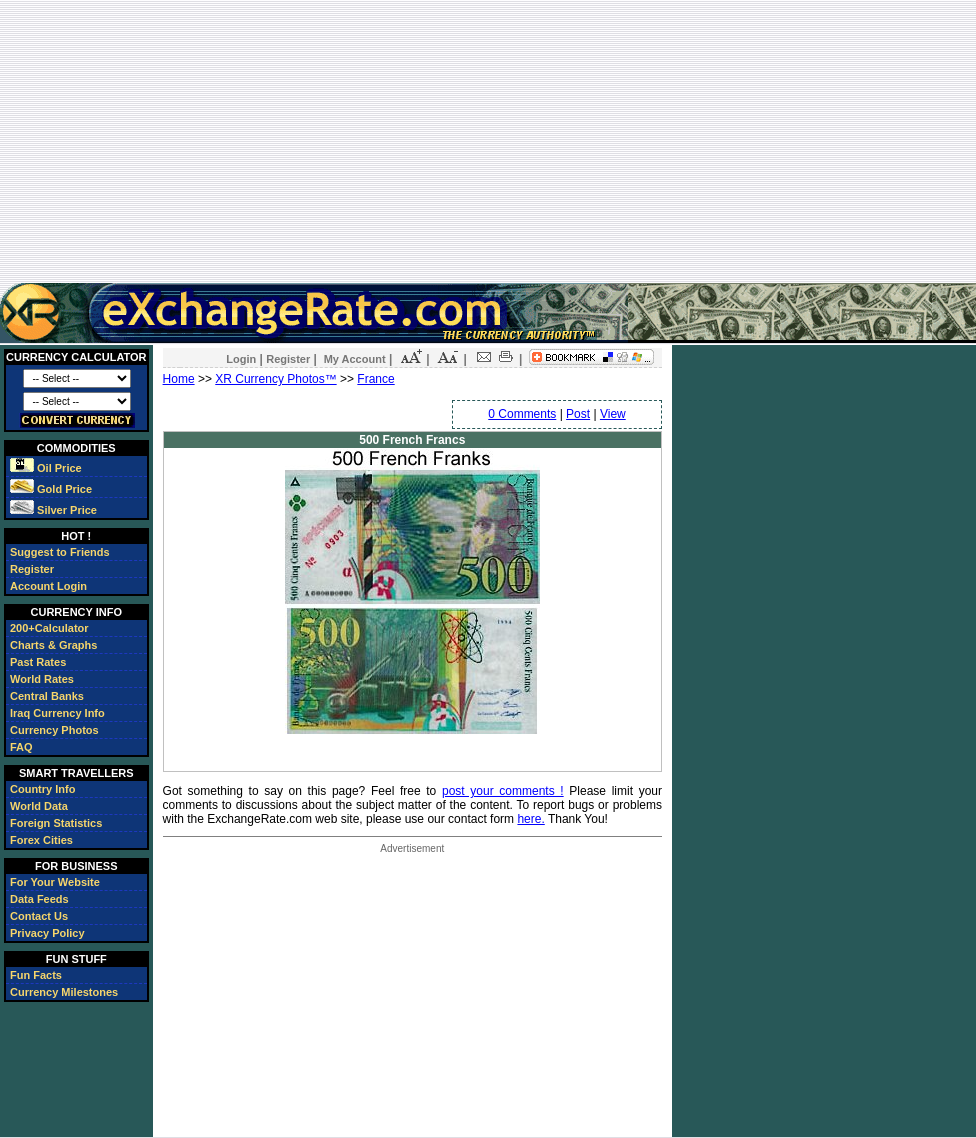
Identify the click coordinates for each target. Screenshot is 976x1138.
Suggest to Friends (60, 552)
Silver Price (53, 510)
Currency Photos (54, 730)
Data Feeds (39, 899)
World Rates (42, 679)
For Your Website (55, 882)
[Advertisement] (488, 141)
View (613, 414)
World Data (39, 806)
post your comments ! (503, 791)
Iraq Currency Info (57, 713)
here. (530, 819)
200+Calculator (49, 628)
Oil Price (46, 468)
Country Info (42, 789)
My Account (355, 359)
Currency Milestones (64, 992)
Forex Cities (41, 840)
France (375, 379)
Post (578, 414)
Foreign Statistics (56, 823)
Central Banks (47, 696)
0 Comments (522, 414)
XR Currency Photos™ (275, 379)
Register (32, 569)
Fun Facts (36, 975)
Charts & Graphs (53, 645)
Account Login (48, 586)
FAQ (21, 747)
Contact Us (39, 916)
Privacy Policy (47, 933)
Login (241, 359)
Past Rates (38, 662)
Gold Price (51, 489)
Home (179, 379)
